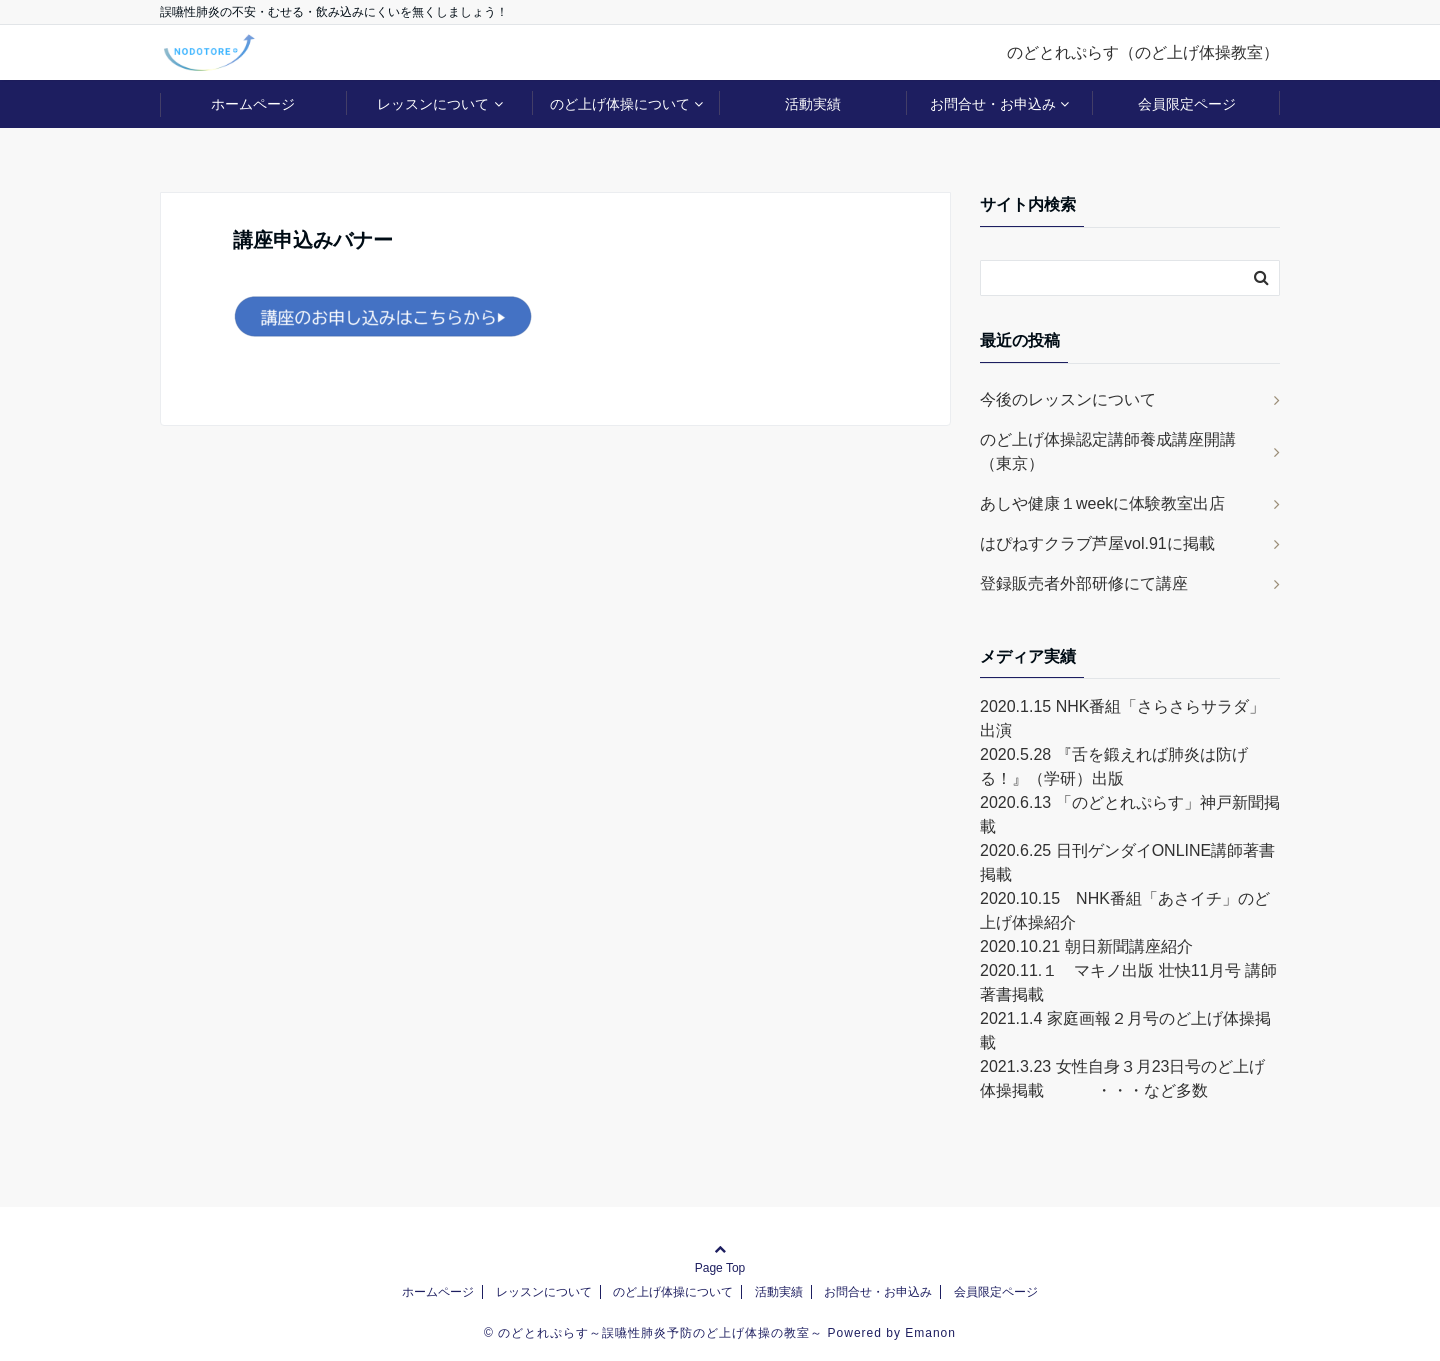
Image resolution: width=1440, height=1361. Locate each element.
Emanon (930, 1333)
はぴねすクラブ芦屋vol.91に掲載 (1097, 543)
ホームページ (253, 104)
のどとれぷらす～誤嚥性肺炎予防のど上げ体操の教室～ (660, 1333)
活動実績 (813, 104)
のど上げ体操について (620, 104)
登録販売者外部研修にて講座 (1084, 583)
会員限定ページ (1187, 104)
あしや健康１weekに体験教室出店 (1102, 503)
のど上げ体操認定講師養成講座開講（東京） (1108, 451)
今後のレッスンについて (1068, 399)
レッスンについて (433, 104)
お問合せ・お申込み (993, 104)
